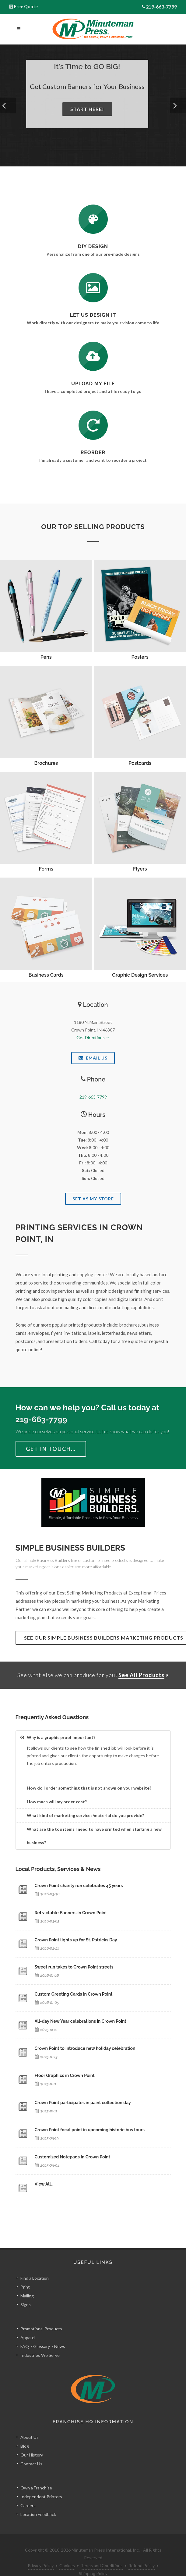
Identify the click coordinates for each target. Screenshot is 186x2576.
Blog (24, 2432)
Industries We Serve (40, 2341)
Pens (46, 657)
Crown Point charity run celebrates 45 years (79, 1885)
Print (25, 2273)
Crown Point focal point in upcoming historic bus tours (90, 2129)
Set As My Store (93, 1198)
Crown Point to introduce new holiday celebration (85, 2048)
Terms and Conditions (102, 2551)
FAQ (24, 2332)
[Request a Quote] (93, 287)
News (59, 2332)
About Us (29, 2423)
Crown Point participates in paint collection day (83, 2102)
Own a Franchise (36, 2474)
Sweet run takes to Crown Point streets (74, 1967)
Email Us (93, 1057)
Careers (28, 2492)
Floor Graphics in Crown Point (65, 2075)
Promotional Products (41, 2315)
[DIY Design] (93, 219)
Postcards (139, 763)
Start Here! (87, 109)
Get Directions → (93, 1037)
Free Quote (26, 6)
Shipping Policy (93, 2559)
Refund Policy (141, 2551)
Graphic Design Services (140, 975)
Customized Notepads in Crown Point (72, 2156)
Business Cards (46, 975)
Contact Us (31, 2450)
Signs (25, 2290)
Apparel (27, 2323)
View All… (44, 2184)
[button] (8, 105)
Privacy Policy (41, 2551)
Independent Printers (41, 2483)
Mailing (27, 2282)
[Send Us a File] (93, 356)
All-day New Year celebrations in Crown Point (80, 2021)
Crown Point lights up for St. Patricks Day (76, 1939)
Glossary (41, 2332)
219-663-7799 (161, 6)
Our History (31, 2441)
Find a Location (34, 2264)
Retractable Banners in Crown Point (71, 1912)
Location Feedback (38, 2500)
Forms (46, 869)
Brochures (46, 763)
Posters (140, 657)
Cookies (67, 2551)
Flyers (140, 869)
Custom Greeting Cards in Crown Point (74, 1994)
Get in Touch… (51, 1448)
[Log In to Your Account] (93, 425)
